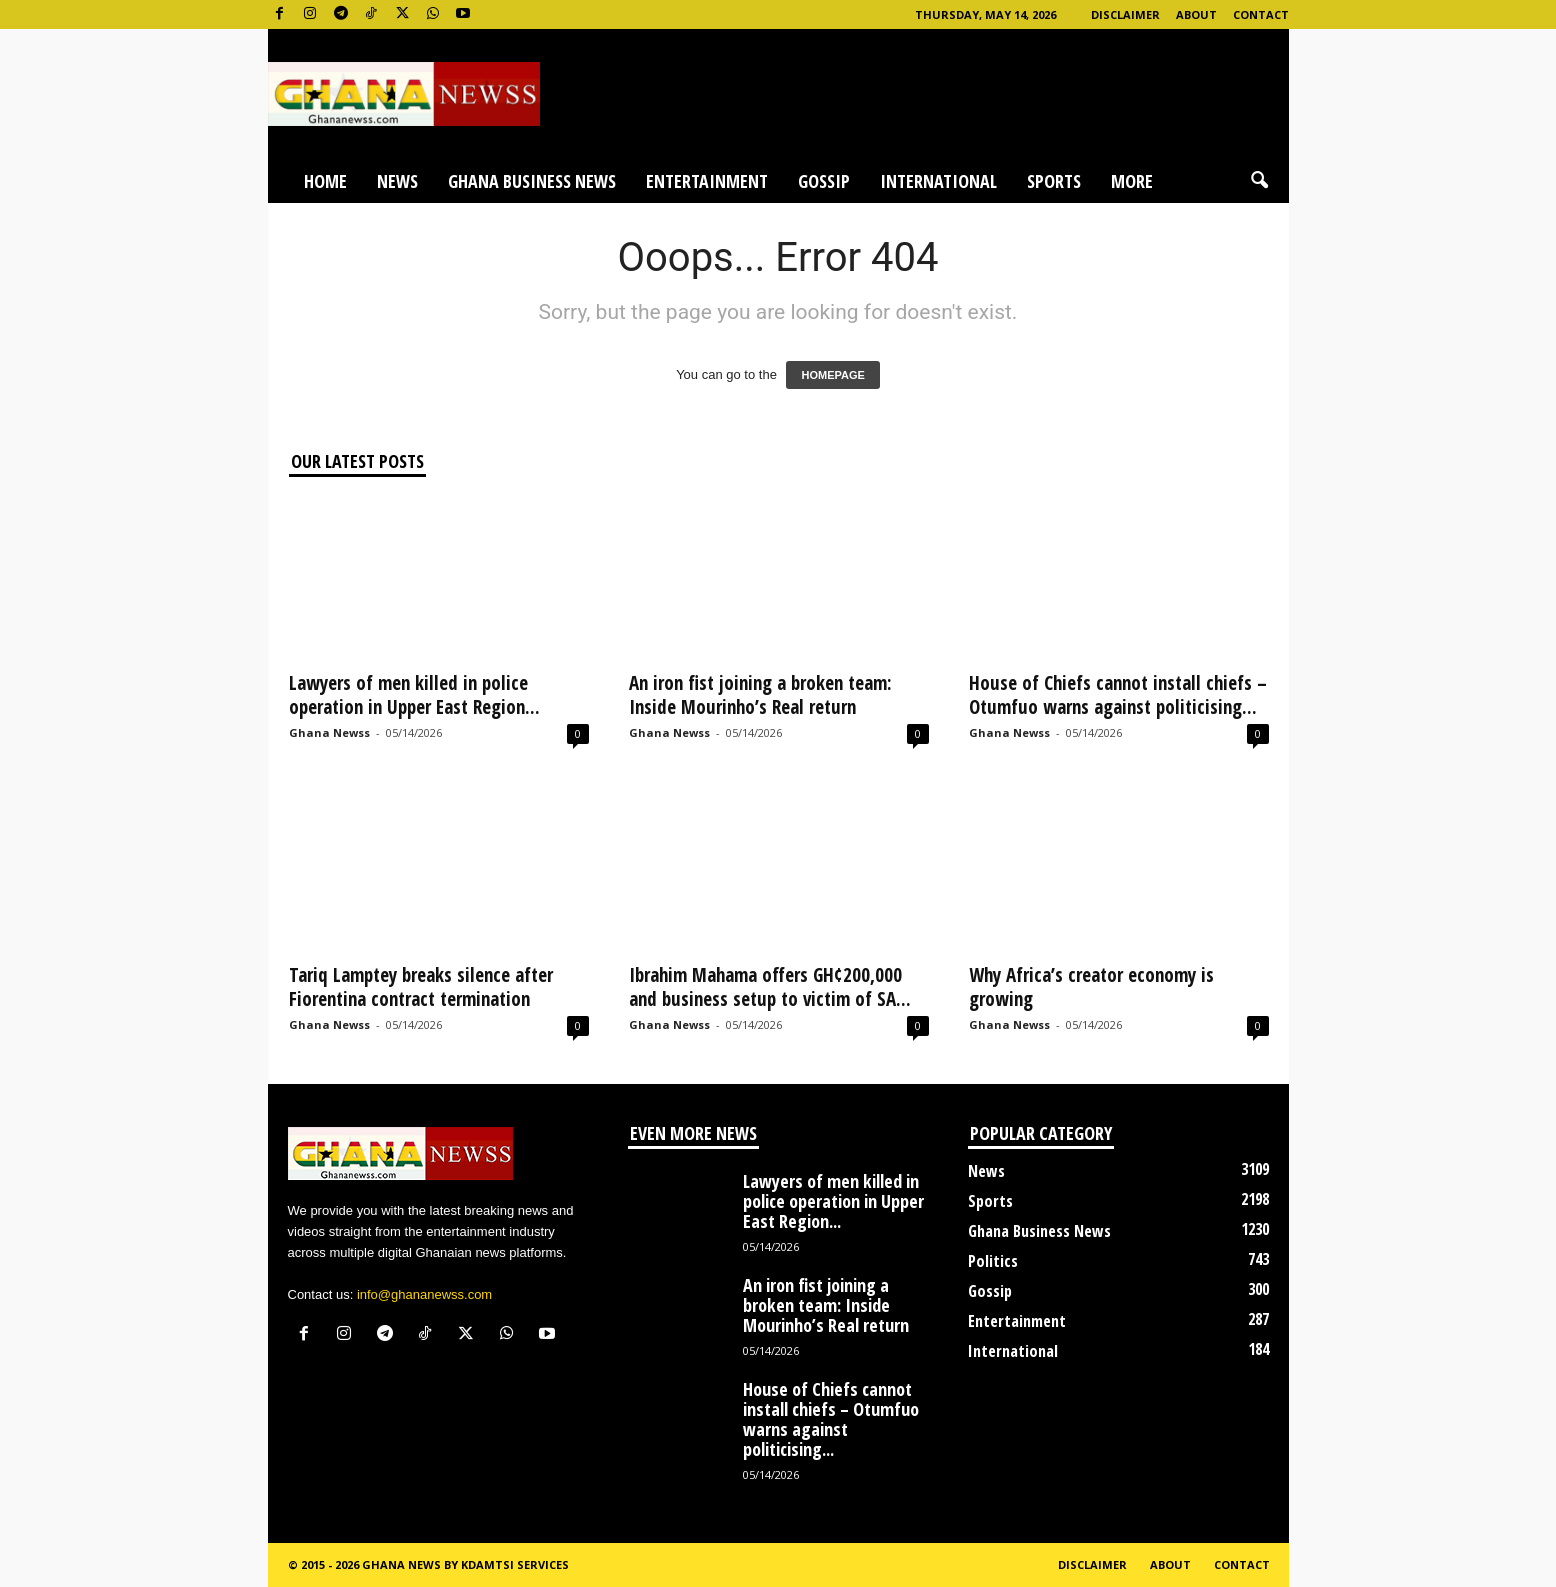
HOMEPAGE (832, 375)
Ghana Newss (329, 732)
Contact (1261, 14)
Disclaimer (1125, 14)
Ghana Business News (532, 181)
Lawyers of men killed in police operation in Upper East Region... (414, 695)
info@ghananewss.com (424, 1294)
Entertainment (707, 181)
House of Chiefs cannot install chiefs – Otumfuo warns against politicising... (1118, 695)
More (1132, 181)
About (1196, 14)
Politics (993, 1261)
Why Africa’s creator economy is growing (1091, 987)
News (397, 181)
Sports (1054, 181)
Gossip (824, 181)
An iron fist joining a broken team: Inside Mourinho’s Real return (760, 695)
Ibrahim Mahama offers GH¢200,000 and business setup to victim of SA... (770, 987)
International (938, 181)
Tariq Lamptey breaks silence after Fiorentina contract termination (421, 987)
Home (325, 181)
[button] (1259, 181)
